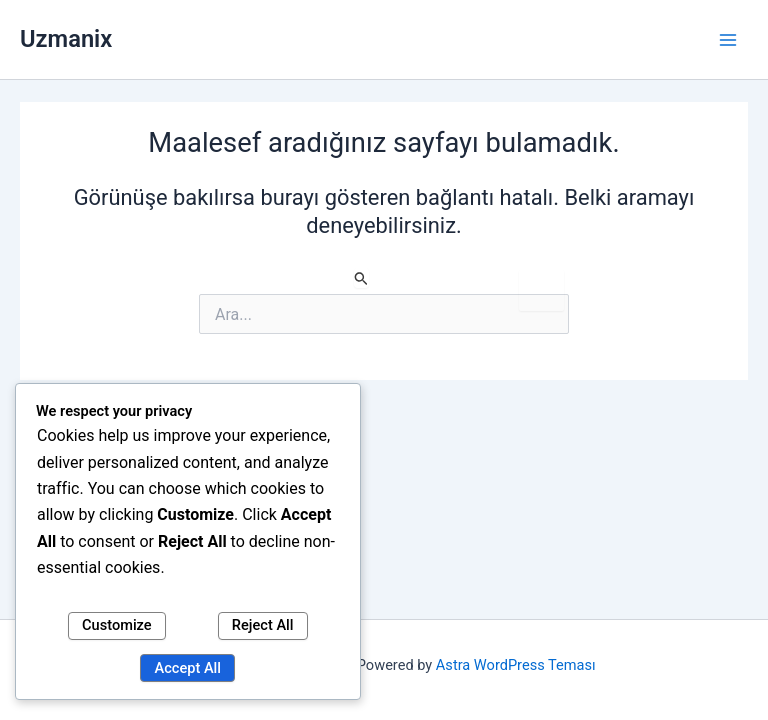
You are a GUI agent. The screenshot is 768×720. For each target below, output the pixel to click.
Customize (117, 625)
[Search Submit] (361, 278)
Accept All (188, 668)
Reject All (263, 625)
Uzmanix (66, 39)
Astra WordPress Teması (516, 665)
